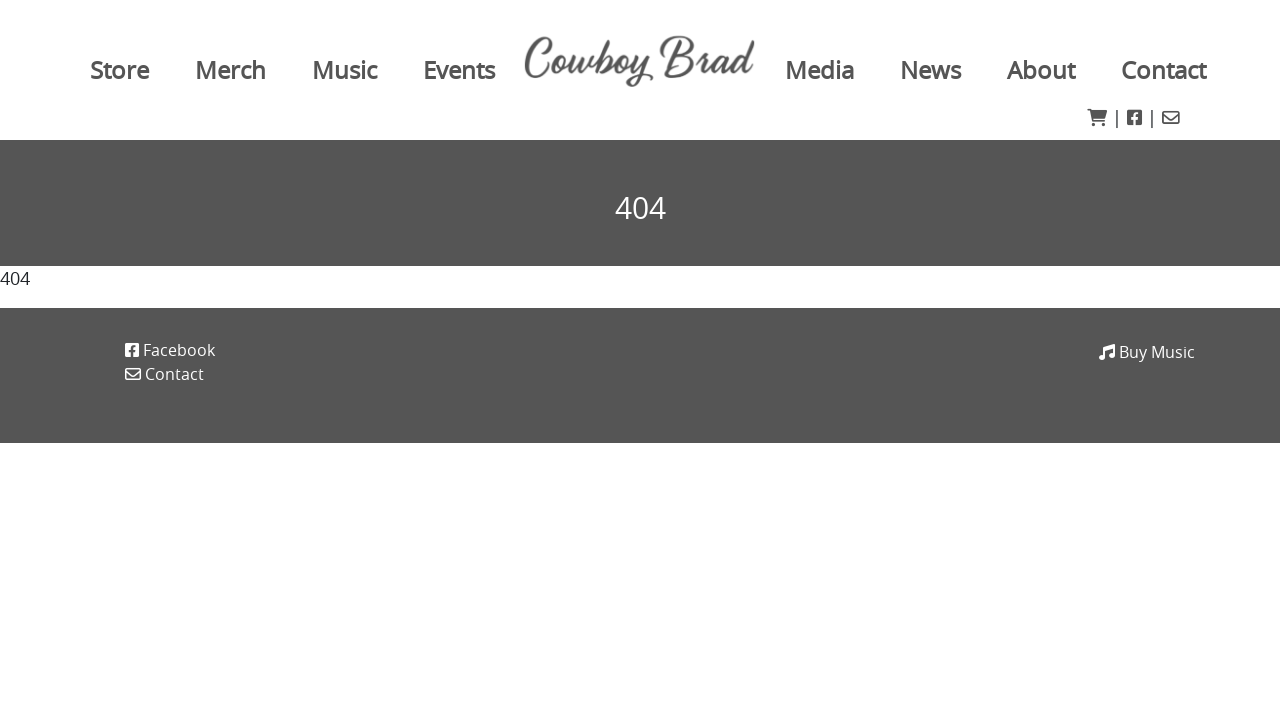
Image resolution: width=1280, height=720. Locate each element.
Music (344, 70)
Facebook (170, 350)
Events (459, 70)
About (1041, 70)
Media (819, 70)
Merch (230, 70)
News (930, 70)
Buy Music (1147, 352)
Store (119, 70)
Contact (1163, 70)
